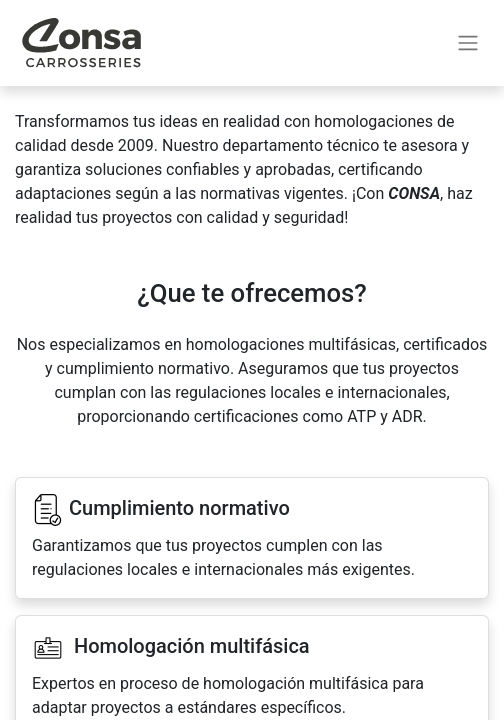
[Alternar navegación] (468, 43)
